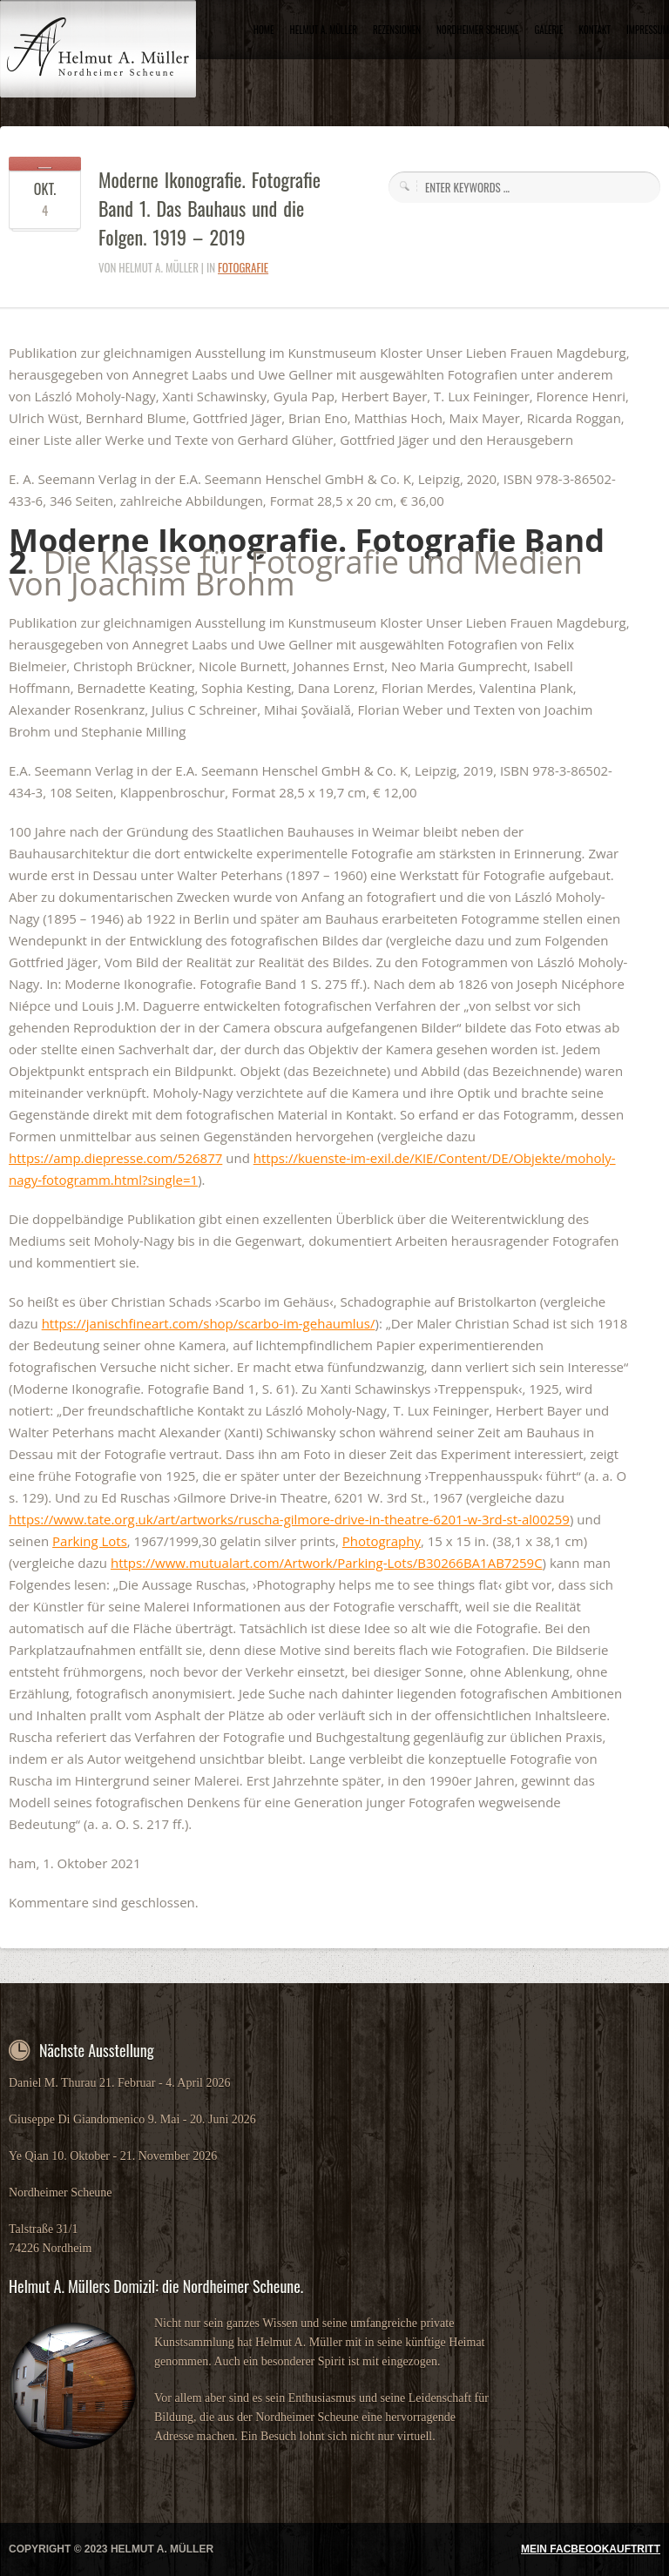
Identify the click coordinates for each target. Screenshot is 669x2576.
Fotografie (243, 267)
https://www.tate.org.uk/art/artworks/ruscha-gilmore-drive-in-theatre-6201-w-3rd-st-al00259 (289, 1519)
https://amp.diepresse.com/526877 (115, 1158)
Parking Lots (89, 1541)
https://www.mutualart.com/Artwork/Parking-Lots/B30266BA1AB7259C (327, 1562)
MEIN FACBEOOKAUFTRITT (590, 2549)
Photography (381, 1541)
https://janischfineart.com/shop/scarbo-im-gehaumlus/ (208, 1323)
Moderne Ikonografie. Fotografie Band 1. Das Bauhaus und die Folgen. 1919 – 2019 (209, 208)
